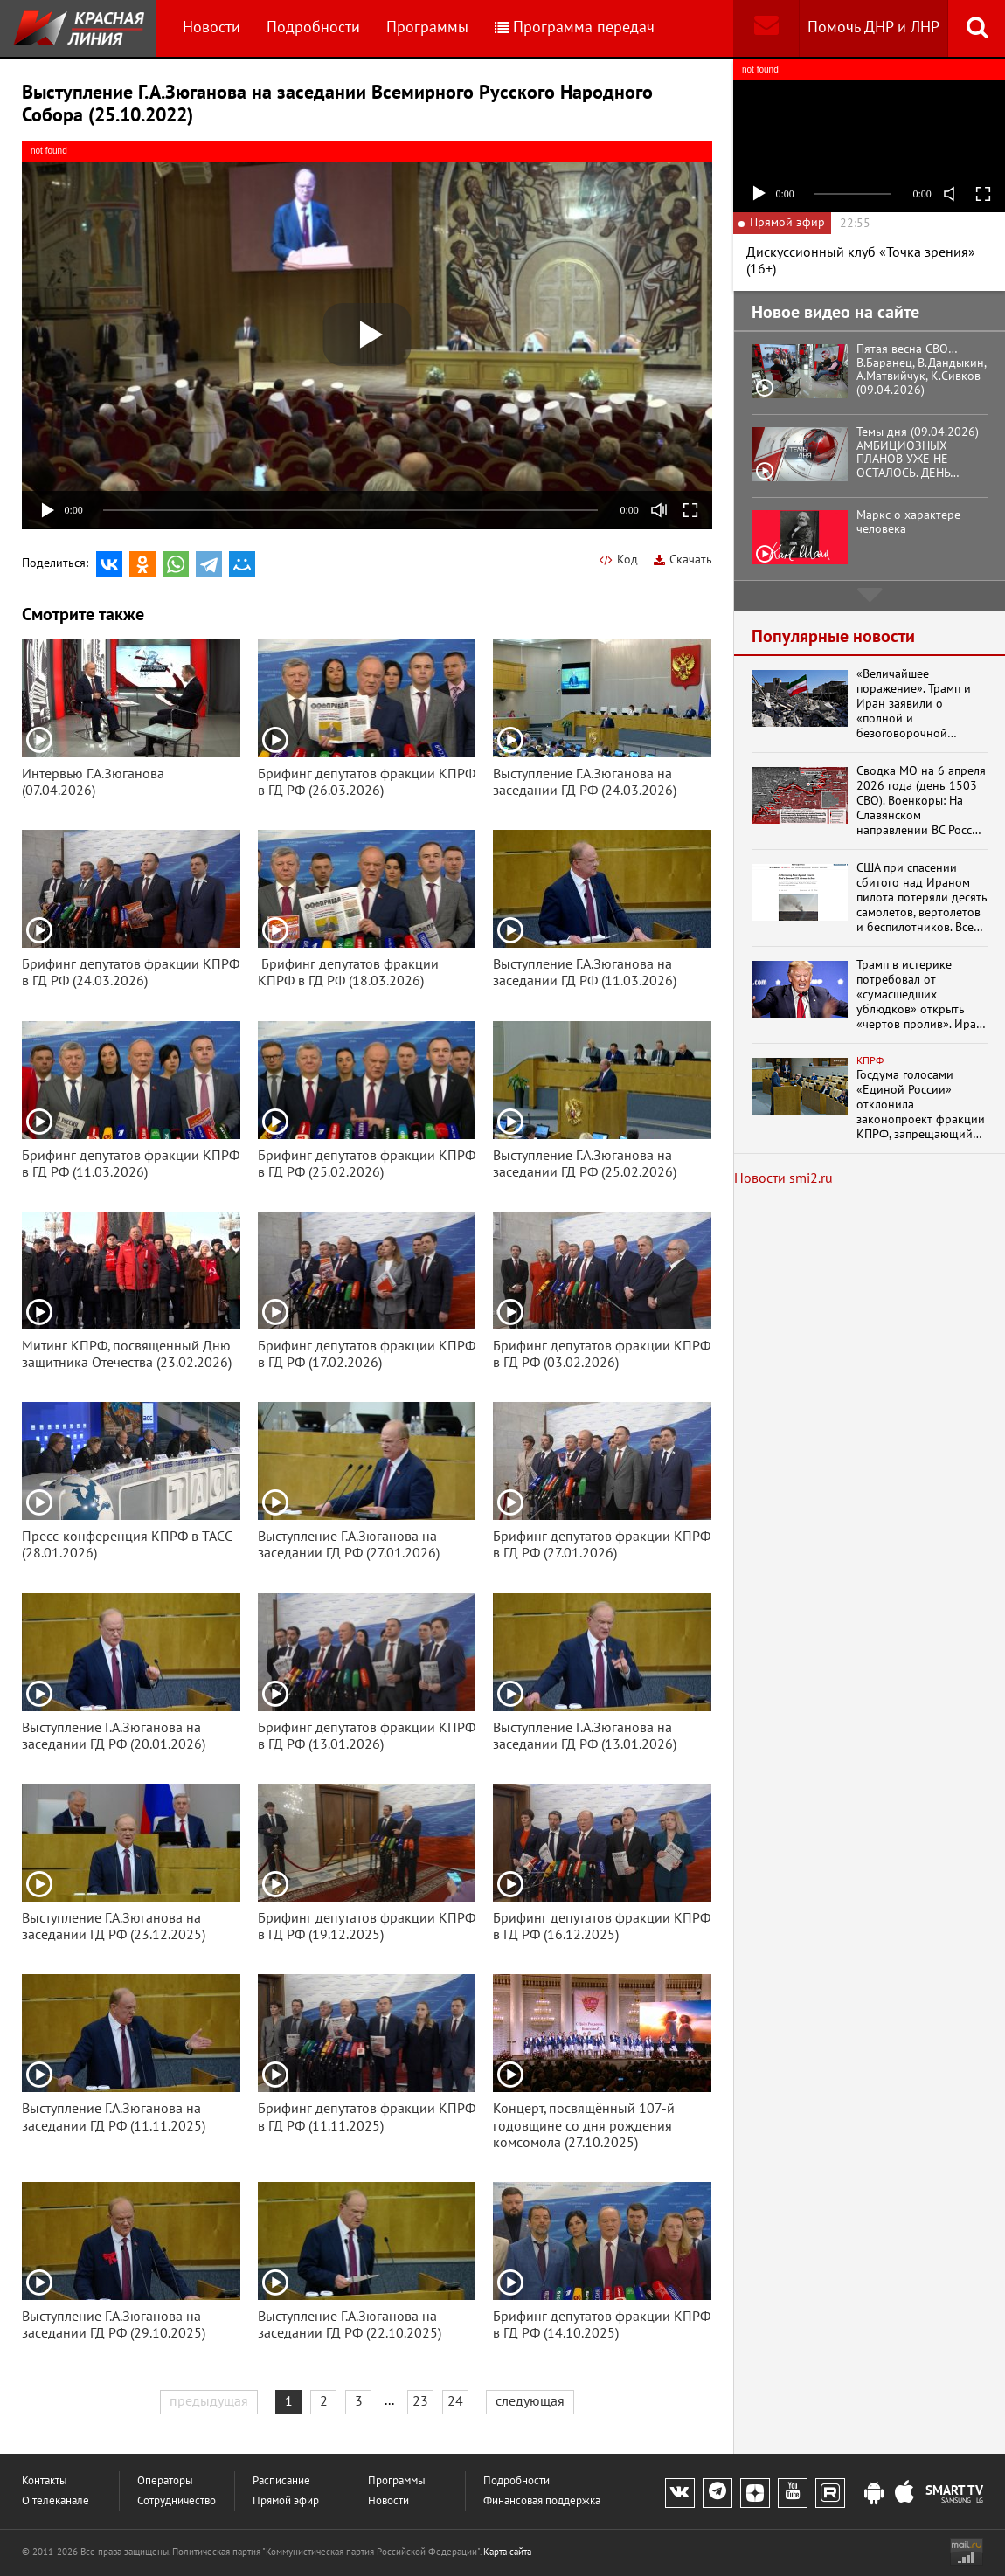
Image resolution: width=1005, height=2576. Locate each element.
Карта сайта (507, 2552)
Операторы (165, 2481)
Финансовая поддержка (541, 2501)
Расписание (281, 2481)
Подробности (313, 27)
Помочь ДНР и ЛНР (873, 27)
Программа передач (575, 27)
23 (420, 2401)
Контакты (44, 2481)
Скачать (683, 559)
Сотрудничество (176, 2501)
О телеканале (55, 2501)
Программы (427, 27)
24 (455, 2401)
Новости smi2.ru (783, 1178)
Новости (211, 27)
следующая (530, 2401)
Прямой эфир (286, 2501)
